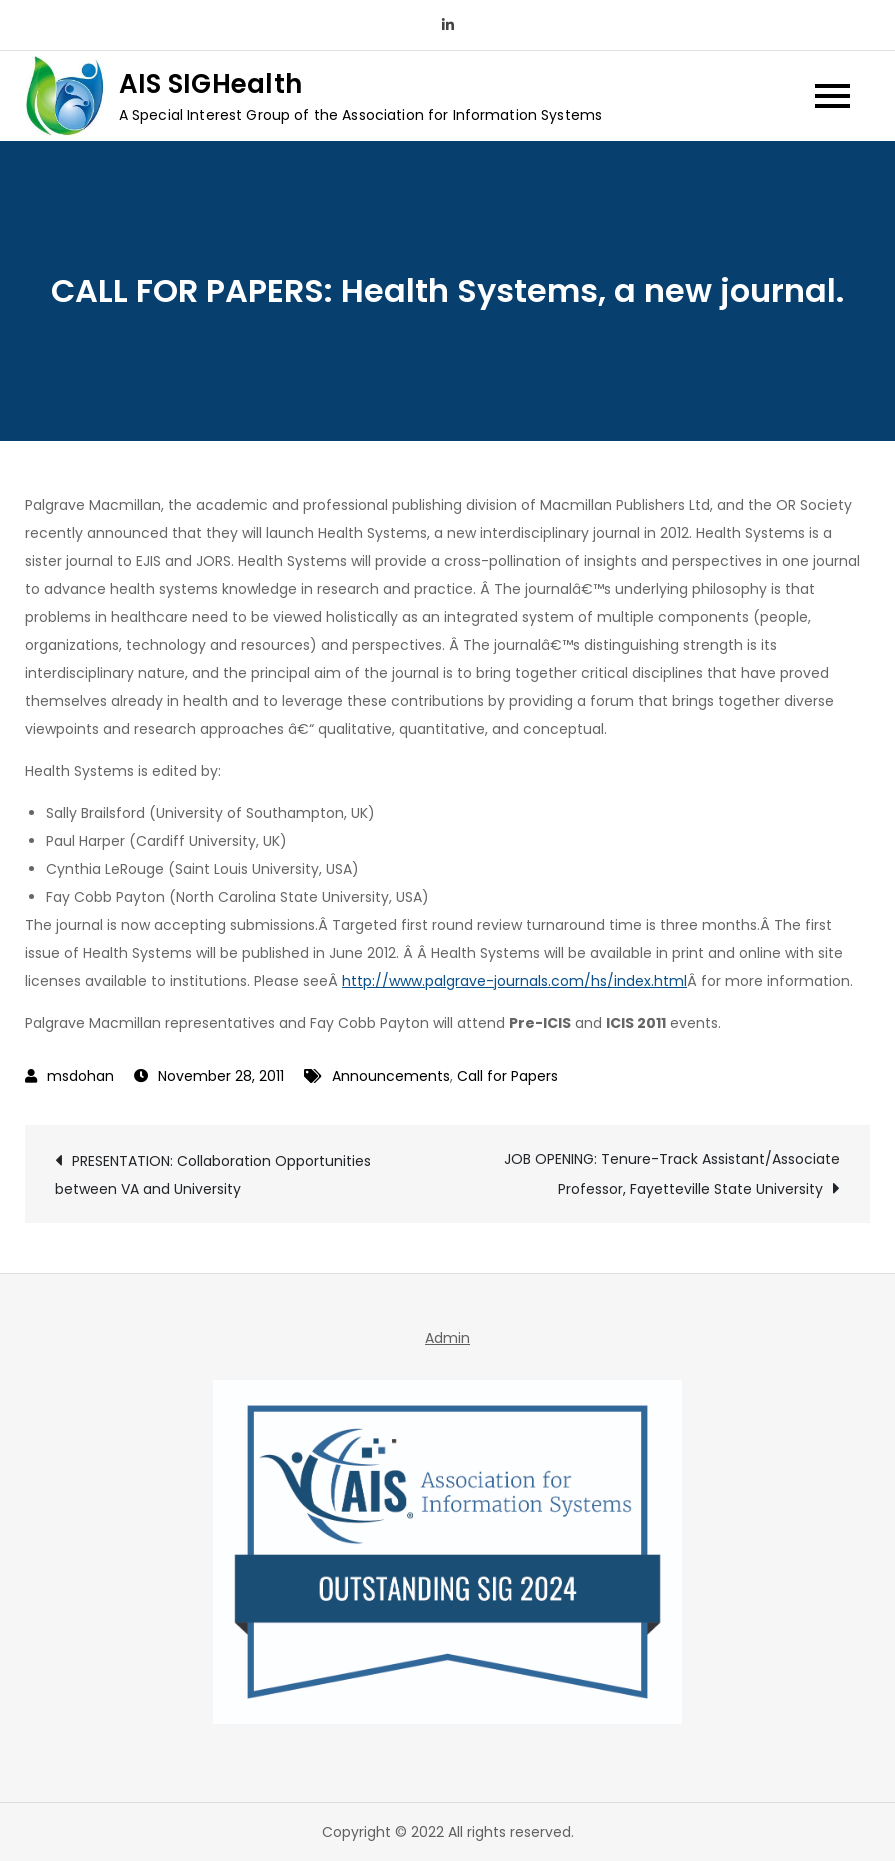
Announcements (391, 1076)
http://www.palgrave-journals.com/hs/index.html (514, 981)
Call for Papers (507, 1076)
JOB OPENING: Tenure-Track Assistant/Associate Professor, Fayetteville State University (672, 1174)
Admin (447, 1338)
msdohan (80, 1076)
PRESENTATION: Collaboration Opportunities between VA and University (213, 1175)
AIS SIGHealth (210, 84)
